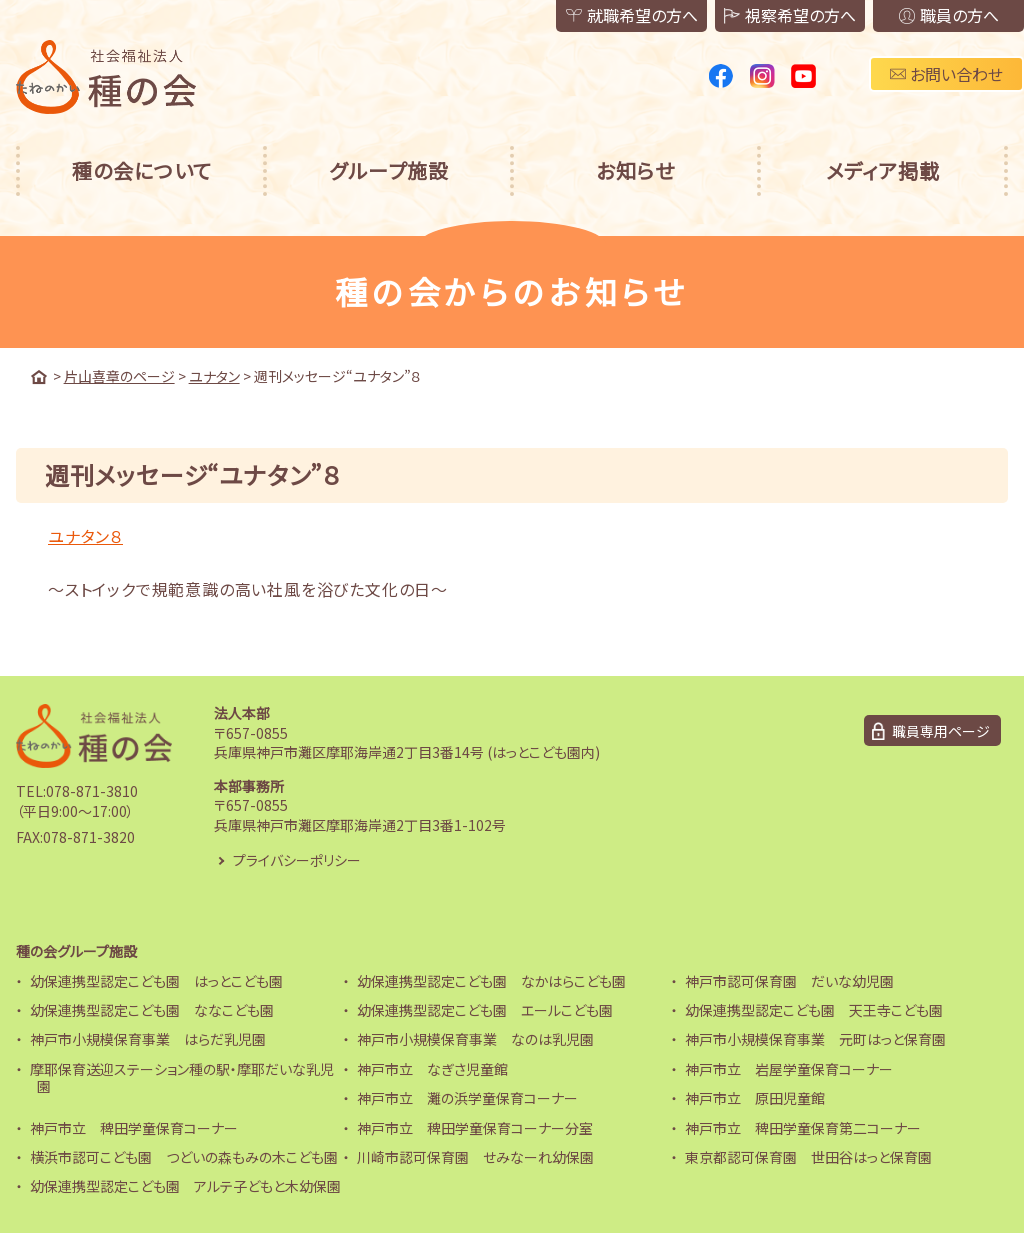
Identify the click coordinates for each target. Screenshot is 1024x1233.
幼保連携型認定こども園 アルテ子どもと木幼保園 (185, 1186)
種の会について (142, 170)
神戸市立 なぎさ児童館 (432, 1069)
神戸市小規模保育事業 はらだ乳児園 (148, 1039)
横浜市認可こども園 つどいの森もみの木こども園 (184, 1157)
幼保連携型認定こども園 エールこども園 (485, 1010)
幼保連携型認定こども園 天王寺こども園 (814, 1010)
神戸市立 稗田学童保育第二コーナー (803, 1128)
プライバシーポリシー (297, 860)
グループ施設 (389, 170)
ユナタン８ (85, 536)
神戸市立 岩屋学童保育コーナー (789, 1069)
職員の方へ (948, 16)
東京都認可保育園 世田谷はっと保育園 (808, 1157)
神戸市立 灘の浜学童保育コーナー (467, 1098)
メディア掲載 (883, 170)
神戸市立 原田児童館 (755, 1098)
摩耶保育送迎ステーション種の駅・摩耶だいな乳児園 (182, 1077)
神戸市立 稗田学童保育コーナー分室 (475, 1128)
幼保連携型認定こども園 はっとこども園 (156, 981)
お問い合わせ (946, 74)
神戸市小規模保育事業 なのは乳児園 (475, 1039)
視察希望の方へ (788, 16)
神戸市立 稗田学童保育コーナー (134, 1128)
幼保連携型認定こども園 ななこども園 (152, 1010)
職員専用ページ (941, 731)
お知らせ (635, 170)
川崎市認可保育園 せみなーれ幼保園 (475, 1157)
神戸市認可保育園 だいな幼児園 (789, 981)
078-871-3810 (92, 791)
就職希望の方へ (628, 16)
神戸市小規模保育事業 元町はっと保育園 (815, 1039)
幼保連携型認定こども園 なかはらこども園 (491, 981)
